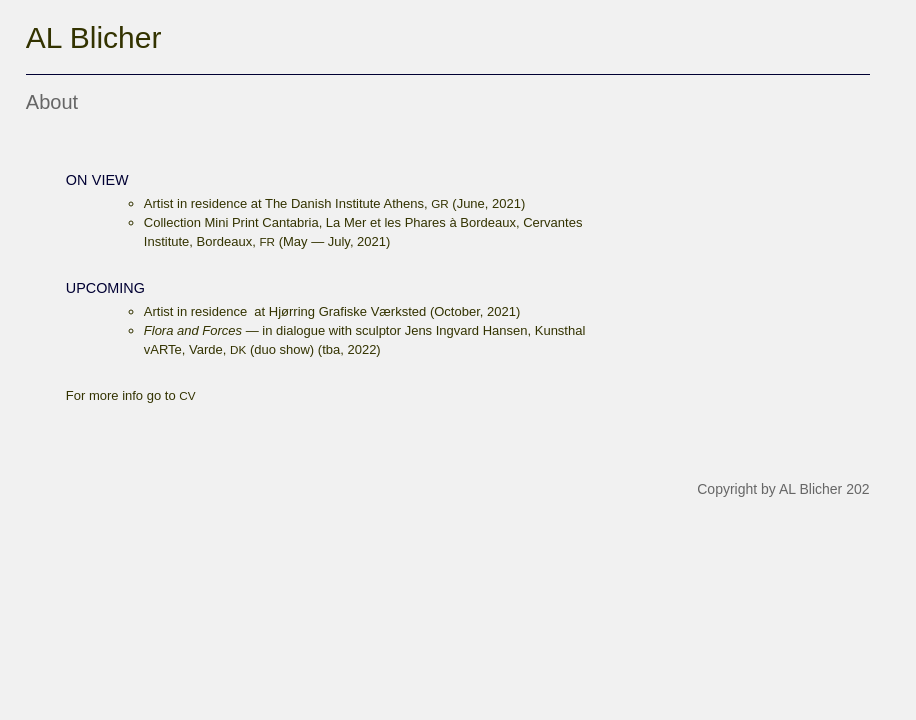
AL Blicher (94, 37)
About (52, 102)
